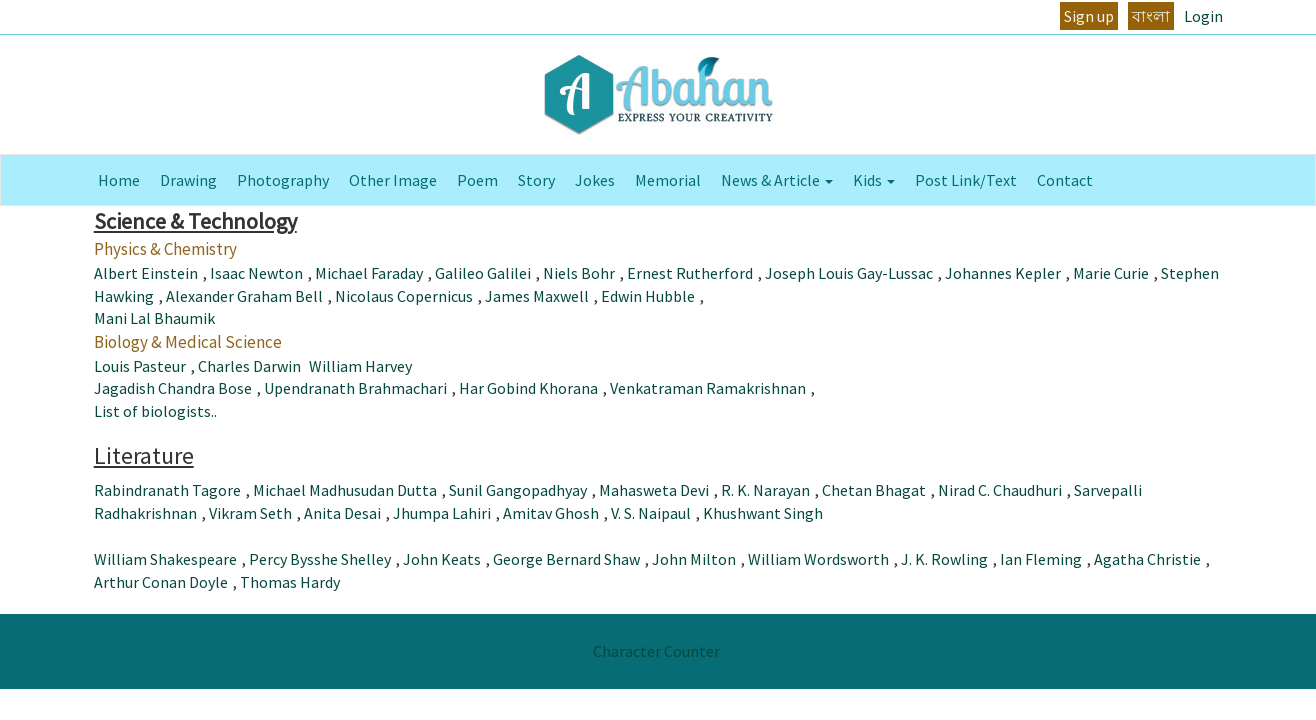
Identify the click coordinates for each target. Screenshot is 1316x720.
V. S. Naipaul (651, 513)
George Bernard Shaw (566, 559)
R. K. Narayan (765, 490)
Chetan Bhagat (874, 490)
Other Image (393, 180)
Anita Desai (342, 513)
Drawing (188, 180)
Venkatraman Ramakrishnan (708, 388)
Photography (283, 180)
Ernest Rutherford (690, 273)
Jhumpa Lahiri (442, 513)
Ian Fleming (1041, 559)
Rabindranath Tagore (167, 490)
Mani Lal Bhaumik (154, 318)
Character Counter (656, 651)
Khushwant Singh (763, 513)
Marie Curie (1111, 273)
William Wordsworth (818, 559)
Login (1203, 16)
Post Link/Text (966, 180)
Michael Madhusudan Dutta (345, 490)
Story (536, 180)
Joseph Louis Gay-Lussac (849, 273)
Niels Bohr (579, 273)
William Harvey (360, 366)
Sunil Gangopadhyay (518, 490)
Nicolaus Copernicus (404, 296)
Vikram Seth (250, 513)
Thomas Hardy (290, 582)
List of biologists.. (155, 411)
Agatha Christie (1147, 559)
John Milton (694, 559)
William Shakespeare (165, 559)
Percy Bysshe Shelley (320, 559)
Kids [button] (874, 180)
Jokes (595, 180)
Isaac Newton (256, 273)
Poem (477, 180)
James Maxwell (537, 296)
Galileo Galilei (483, 273)
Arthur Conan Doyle (161, 582)
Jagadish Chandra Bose (173, 388)
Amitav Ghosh (551, 513)
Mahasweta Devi (654, 490)
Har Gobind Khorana (528, 388)
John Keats (442, 559)
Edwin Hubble (648, 296)
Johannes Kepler (1003, 273)
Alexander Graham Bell (244, 296)
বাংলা (1151, 16)
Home (119, 180)
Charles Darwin (249, 366)
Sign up (1089, 16)
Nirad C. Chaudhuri (1000, 490)
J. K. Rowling (944, 559)
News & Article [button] (777, 180)
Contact (1065, 180)
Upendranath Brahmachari (355, 388)
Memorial (668, 180)
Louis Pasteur (140, 366)
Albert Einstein (146, 273)
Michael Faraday (369, 273)
